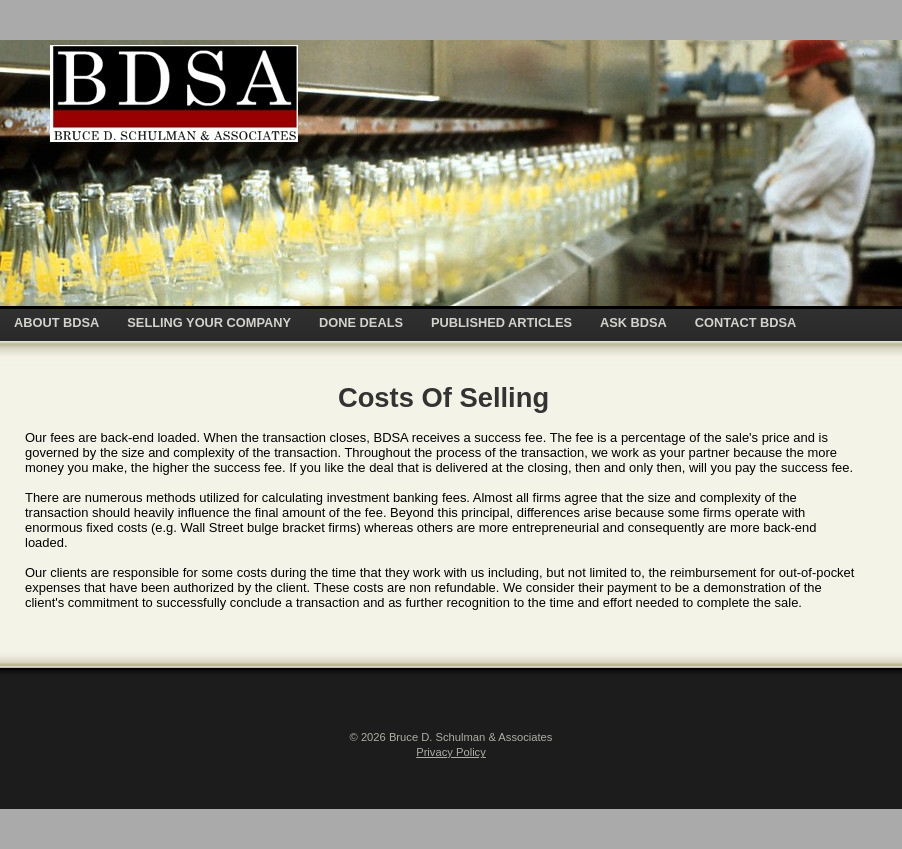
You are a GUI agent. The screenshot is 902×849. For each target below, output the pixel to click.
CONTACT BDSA (745, 322)
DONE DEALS (361, 322)
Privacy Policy (451, 752)
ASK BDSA (633, 322)
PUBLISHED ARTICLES (501, 322)
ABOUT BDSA (56, 322)
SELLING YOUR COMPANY (209, 322)
